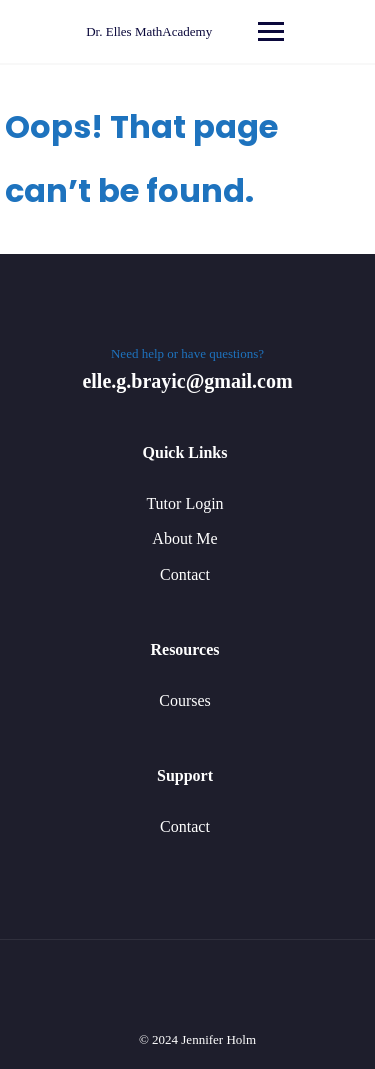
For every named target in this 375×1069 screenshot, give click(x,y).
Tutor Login (184, 503)
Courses (185, 700)
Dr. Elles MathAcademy (149, 31)
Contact (185, 574)
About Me (184, 538)
